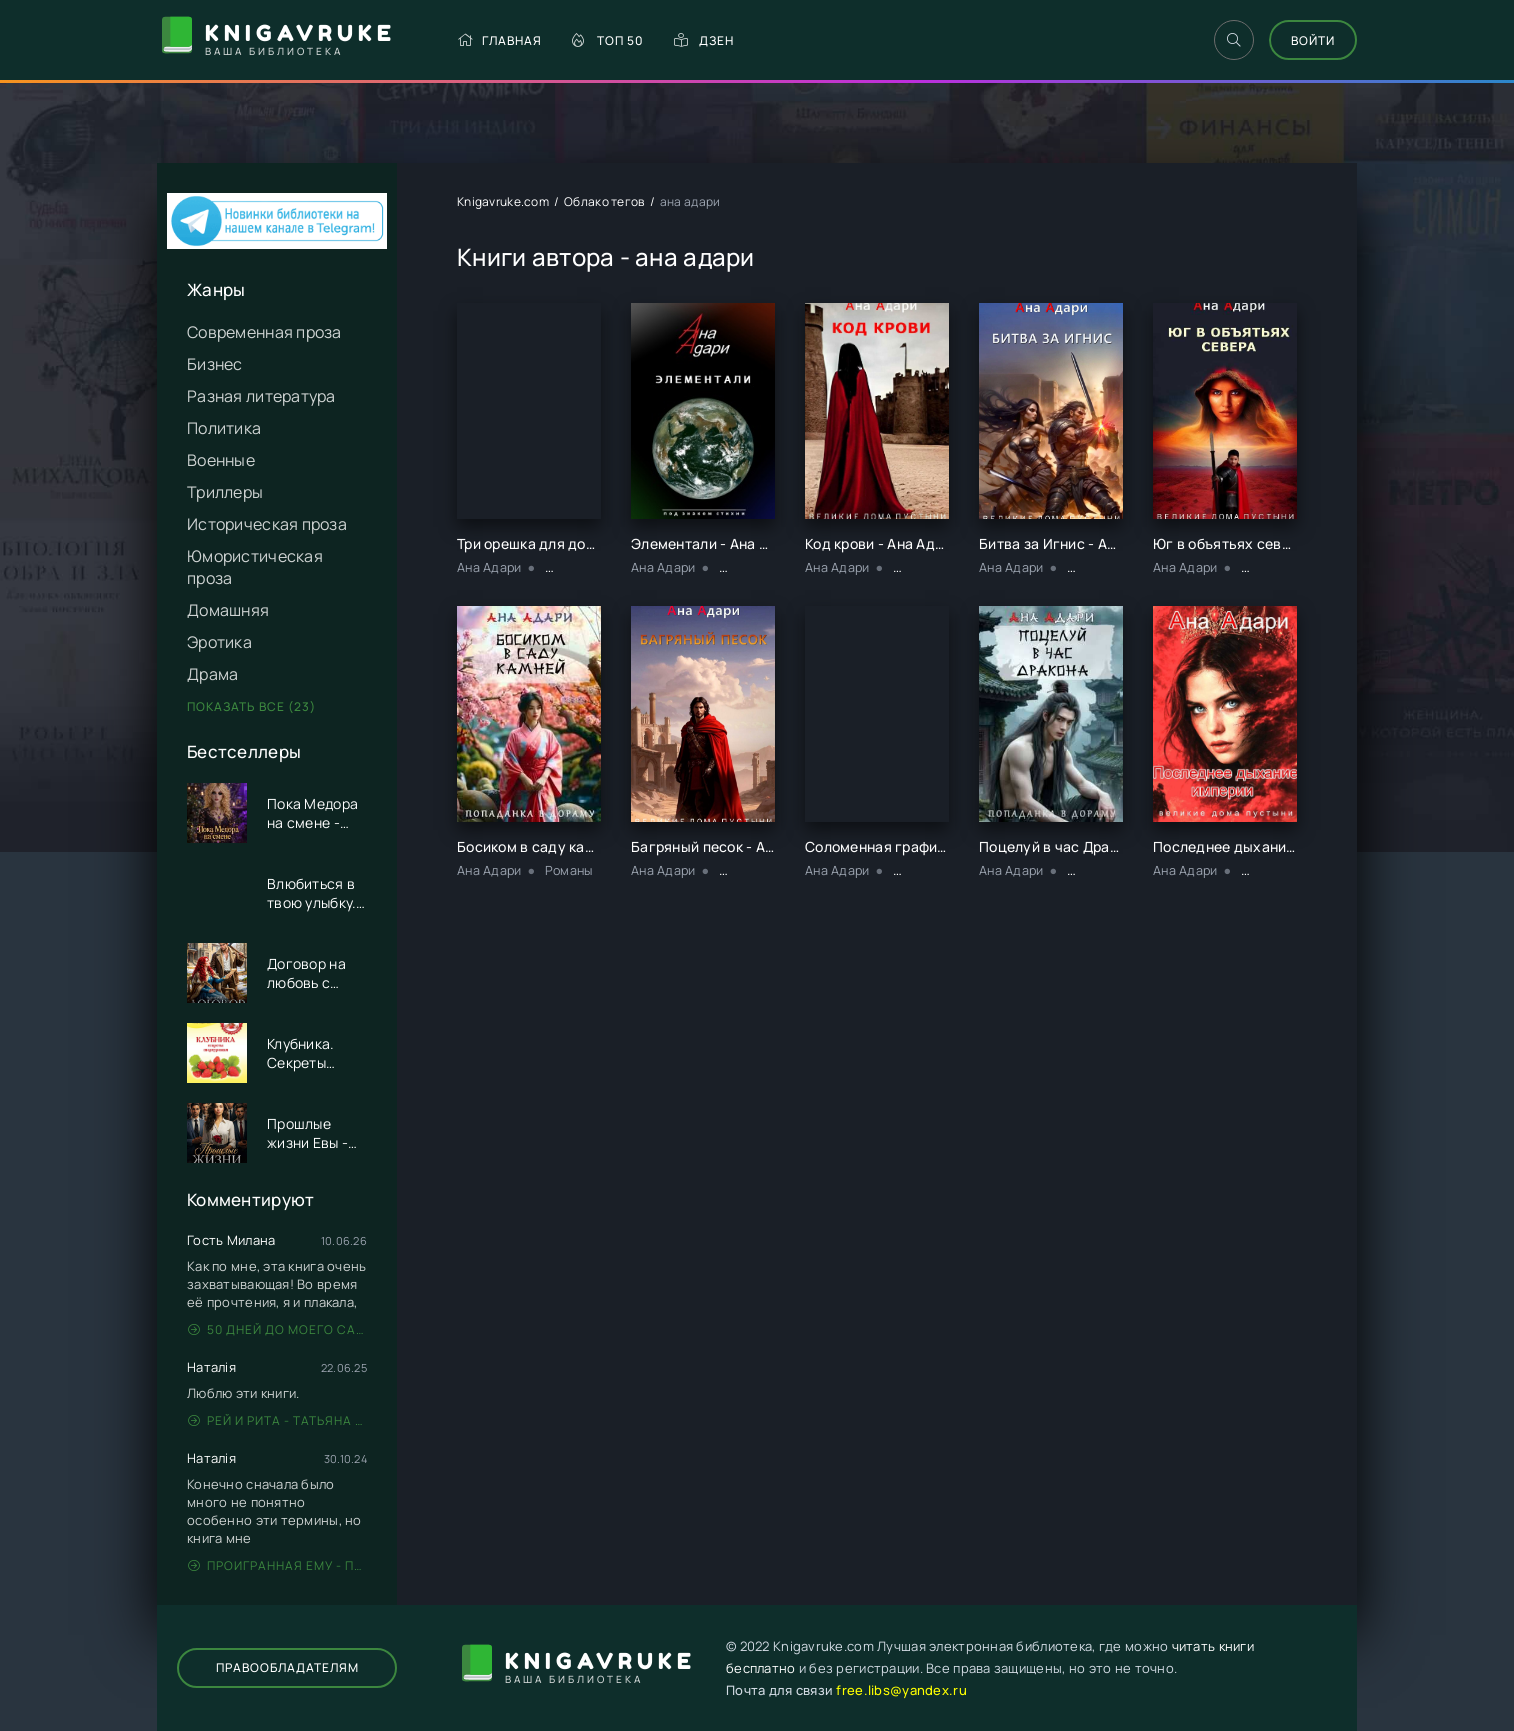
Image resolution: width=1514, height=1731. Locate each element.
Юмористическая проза (255, 567)
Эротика (219, 642)
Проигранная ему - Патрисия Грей (277, 1565)
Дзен (704, 40)
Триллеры (225, 492)
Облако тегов (604, 201)
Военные (221, 460)
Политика (224, 428)
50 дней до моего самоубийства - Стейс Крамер (277, 1329)
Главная (499, 40)
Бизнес (215, 364)
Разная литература (261, 396)
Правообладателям (287, 1667)
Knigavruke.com (503, 201)
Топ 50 (608, 40)
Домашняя (228, 610)
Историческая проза (267, 524)
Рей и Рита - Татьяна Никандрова (277, 1420)
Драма (212, 674)
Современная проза (264, 332)
